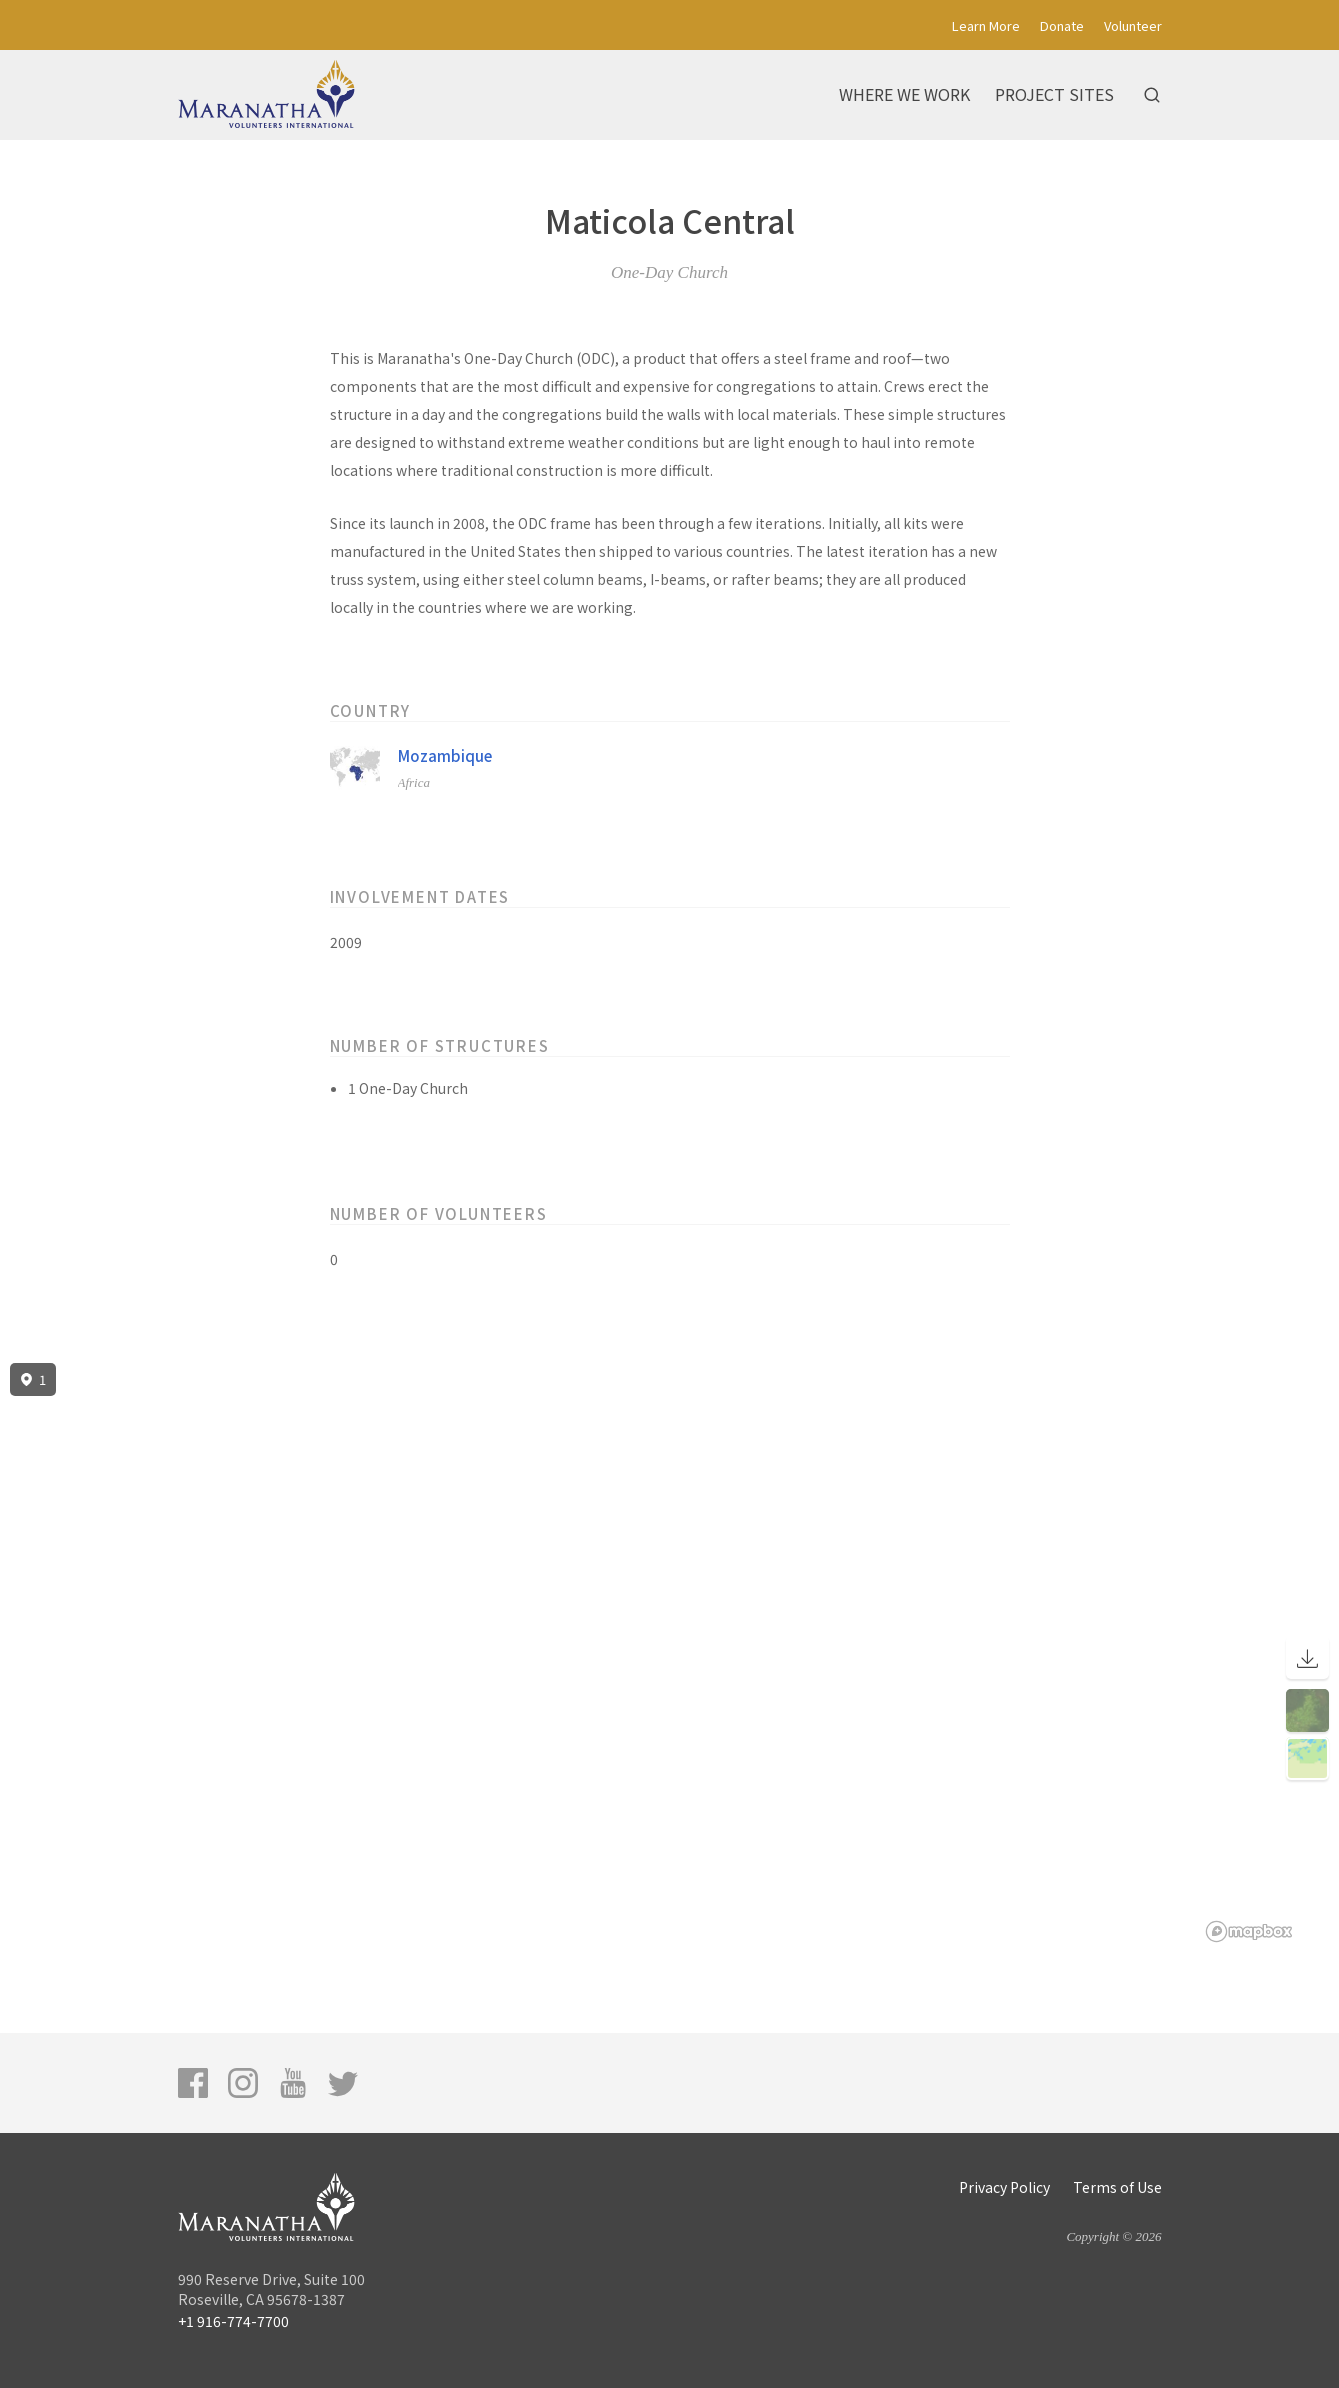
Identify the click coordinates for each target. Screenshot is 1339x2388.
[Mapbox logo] (1249, 1931)
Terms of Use (1117, 2187)
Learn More (986, 25)
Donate (1062, 25)
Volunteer (1133, 25)
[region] (669, 1653)
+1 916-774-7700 (233, 2321)
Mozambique (445, 755)
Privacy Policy (1004, 2187)
